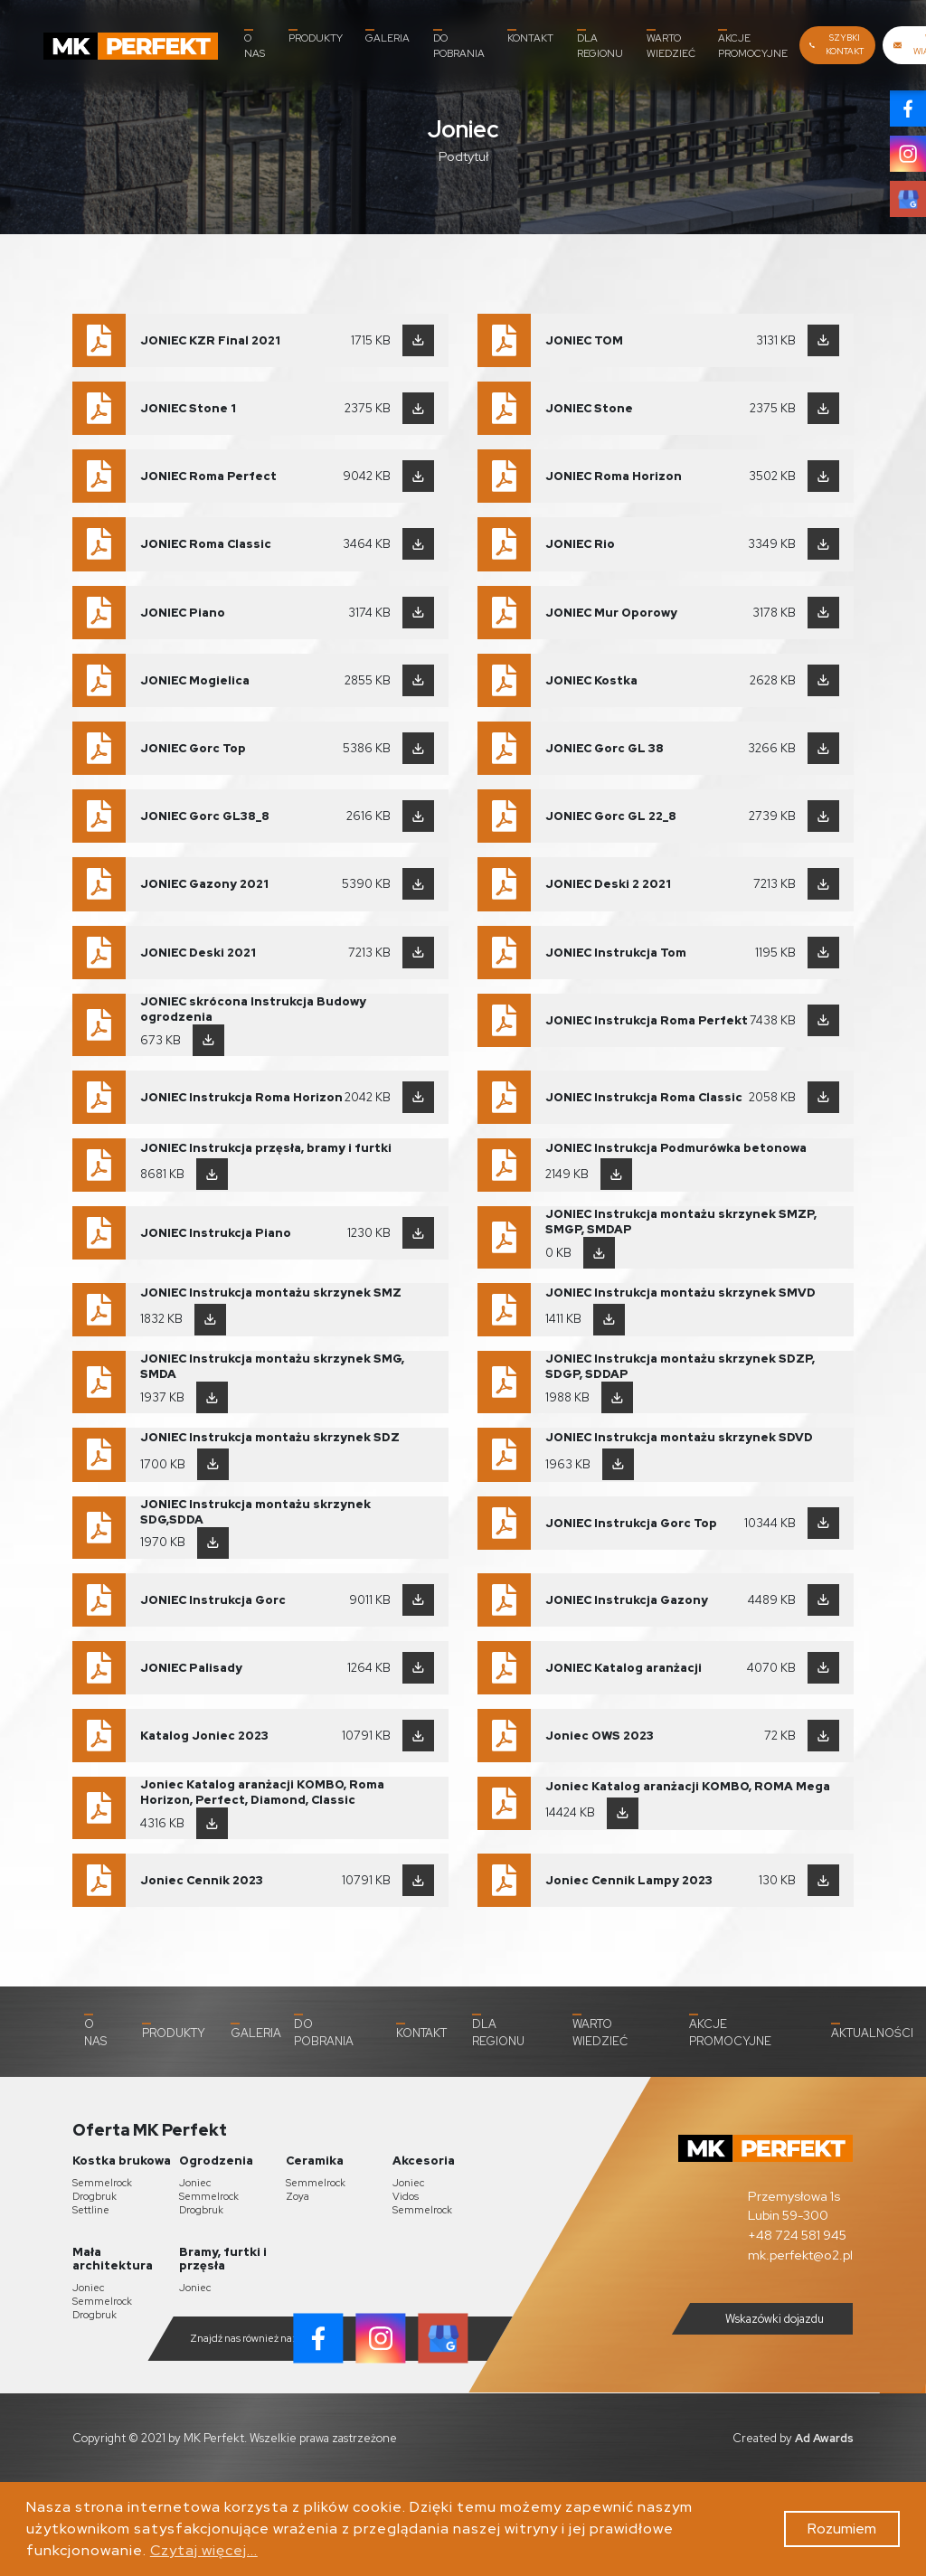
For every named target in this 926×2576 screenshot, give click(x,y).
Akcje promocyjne (753, 44)
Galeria (387, 36)
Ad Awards (824, 2438)
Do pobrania (459, 44)
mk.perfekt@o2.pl (800, 2254)
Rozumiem (842, 2528)
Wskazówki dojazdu (760, 2319)
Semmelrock (102, 2182)
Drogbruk (94, 2196)
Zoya (297, 2196)
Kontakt (530, 36)
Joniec (195, 2182)
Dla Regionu (600, 44)
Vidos (405, 2196)
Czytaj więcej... (204, 2550)
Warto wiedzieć (671, 44)
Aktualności (872, 2032)
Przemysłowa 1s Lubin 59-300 (794, 2205)
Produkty (315, 36)
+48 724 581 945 (797, 2234)
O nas (254, 44)
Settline (90, 2209)
